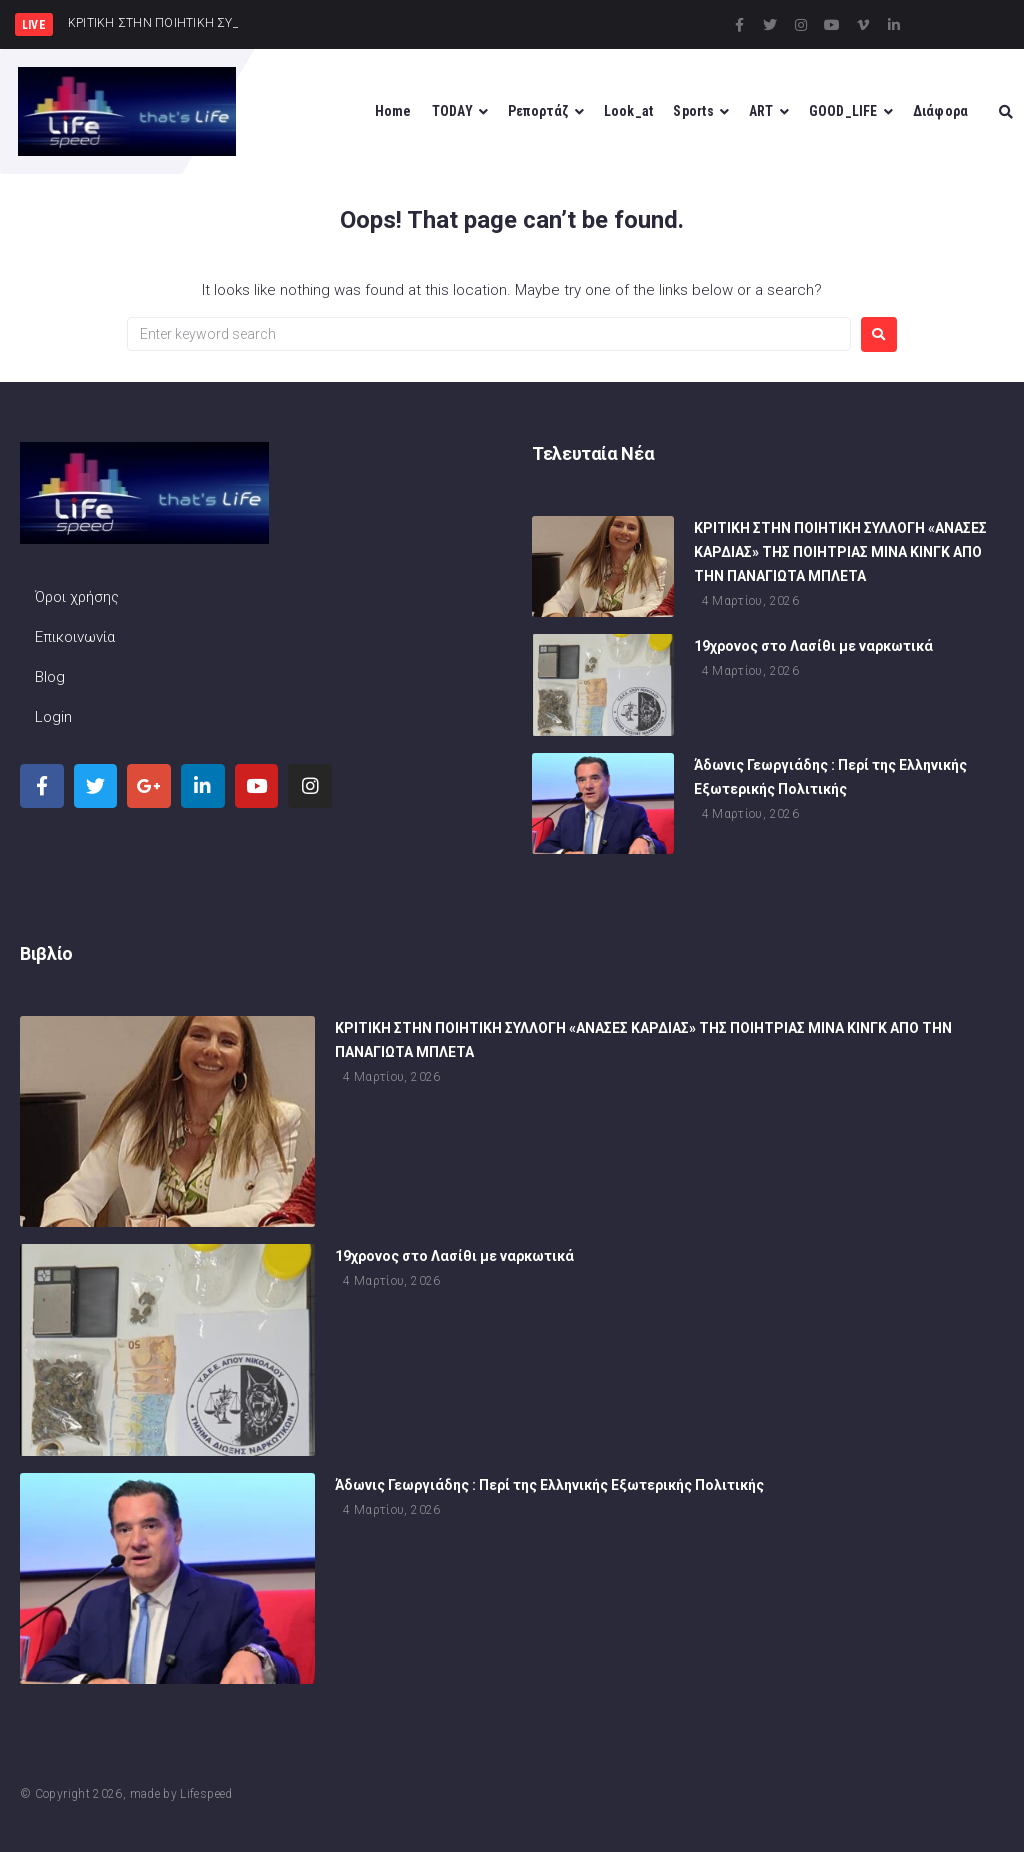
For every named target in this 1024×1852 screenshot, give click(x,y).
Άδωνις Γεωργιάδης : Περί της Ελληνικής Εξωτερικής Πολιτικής (549, 1487)
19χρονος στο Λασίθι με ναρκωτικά (813, 648)
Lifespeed (206, 1794)
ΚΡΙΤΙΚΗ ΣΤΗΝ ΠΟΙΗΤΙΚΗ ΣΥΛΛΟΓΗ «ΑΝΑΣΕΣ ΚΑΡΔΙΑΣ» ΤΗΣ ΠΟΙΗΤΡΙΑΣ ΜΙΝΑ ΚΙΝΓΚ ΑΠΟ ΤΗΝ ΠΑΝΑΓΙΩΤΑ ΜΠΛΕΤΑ (840, 554)
